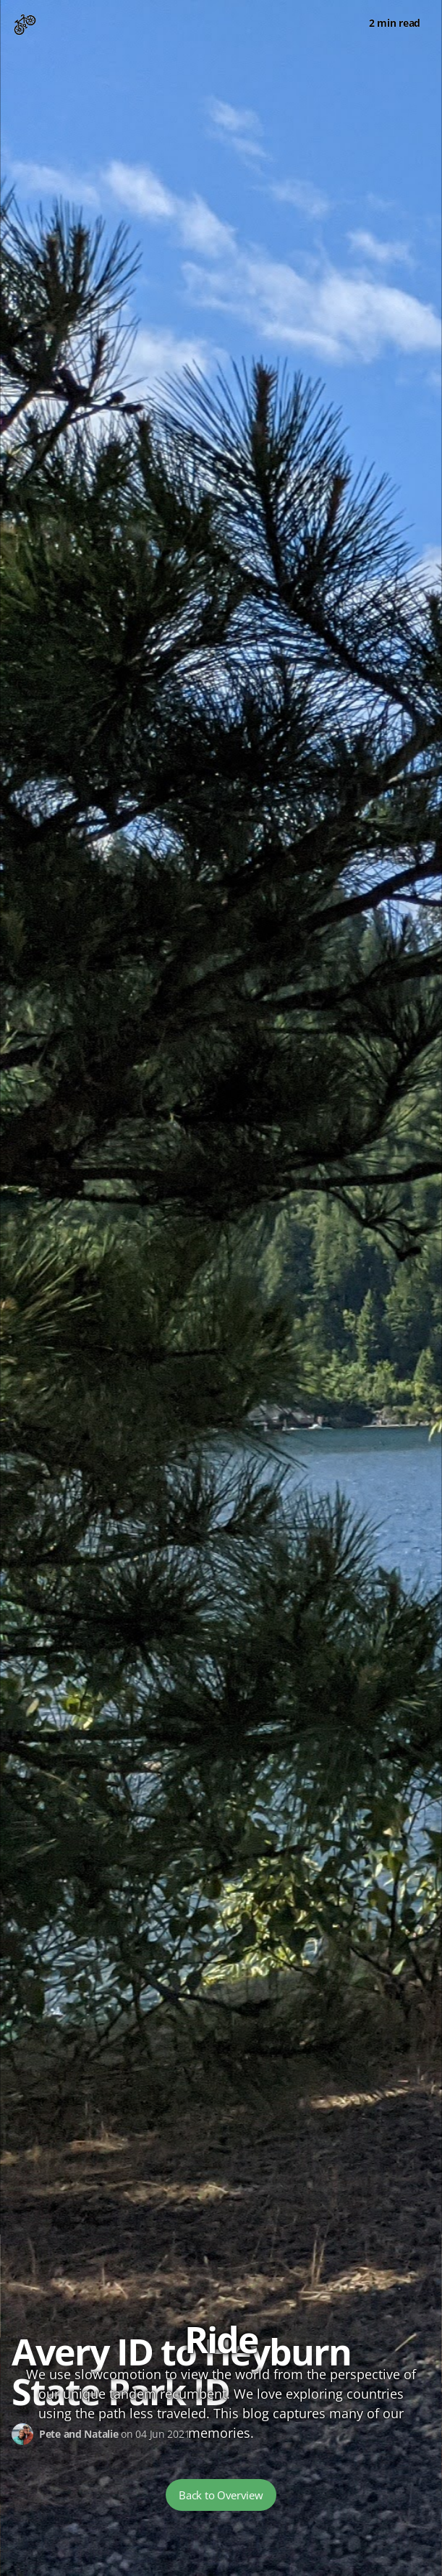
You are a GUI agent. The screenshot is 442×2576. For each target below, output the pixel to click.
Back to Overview (221, 2495)
